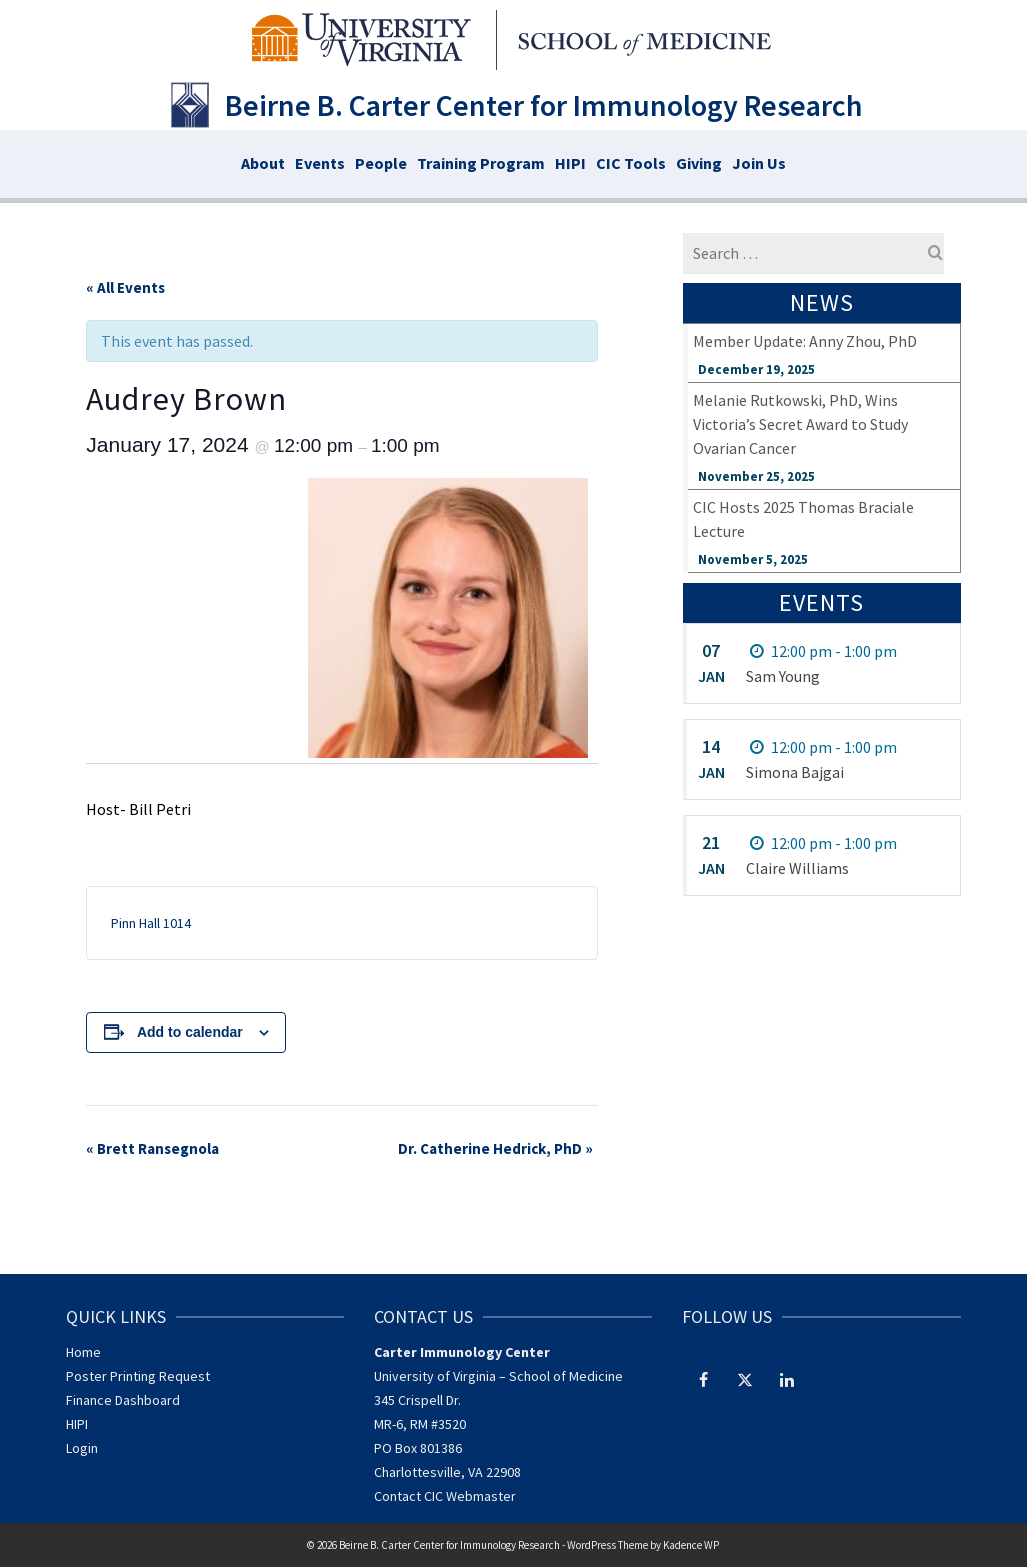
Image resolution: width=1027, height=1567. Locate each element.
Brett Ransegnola (152, 1148)
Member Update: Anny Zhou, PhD (805, 341)
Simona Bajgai (795, 772)
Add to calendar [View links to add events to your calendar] (190, 1032)
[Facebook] (703, 1379)
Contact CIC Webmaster (445, 1496)
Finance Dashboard (123, 1400)
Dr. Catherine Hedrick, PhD (495, 1148)
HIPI (77, 1424)
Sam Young (783, 676)
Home (83, 1352)
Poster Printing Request (138, 1376)
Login (82, 1448)
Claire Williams (797, 868)
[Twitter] (745, 1379)
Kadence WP (691, 1545)
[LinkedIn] (787, 1379)
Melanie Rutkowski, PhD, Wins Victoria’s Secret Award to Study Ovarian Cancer (800, 424)
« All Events (125, 287)
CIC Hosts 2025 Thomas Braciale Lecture (803, 519)
